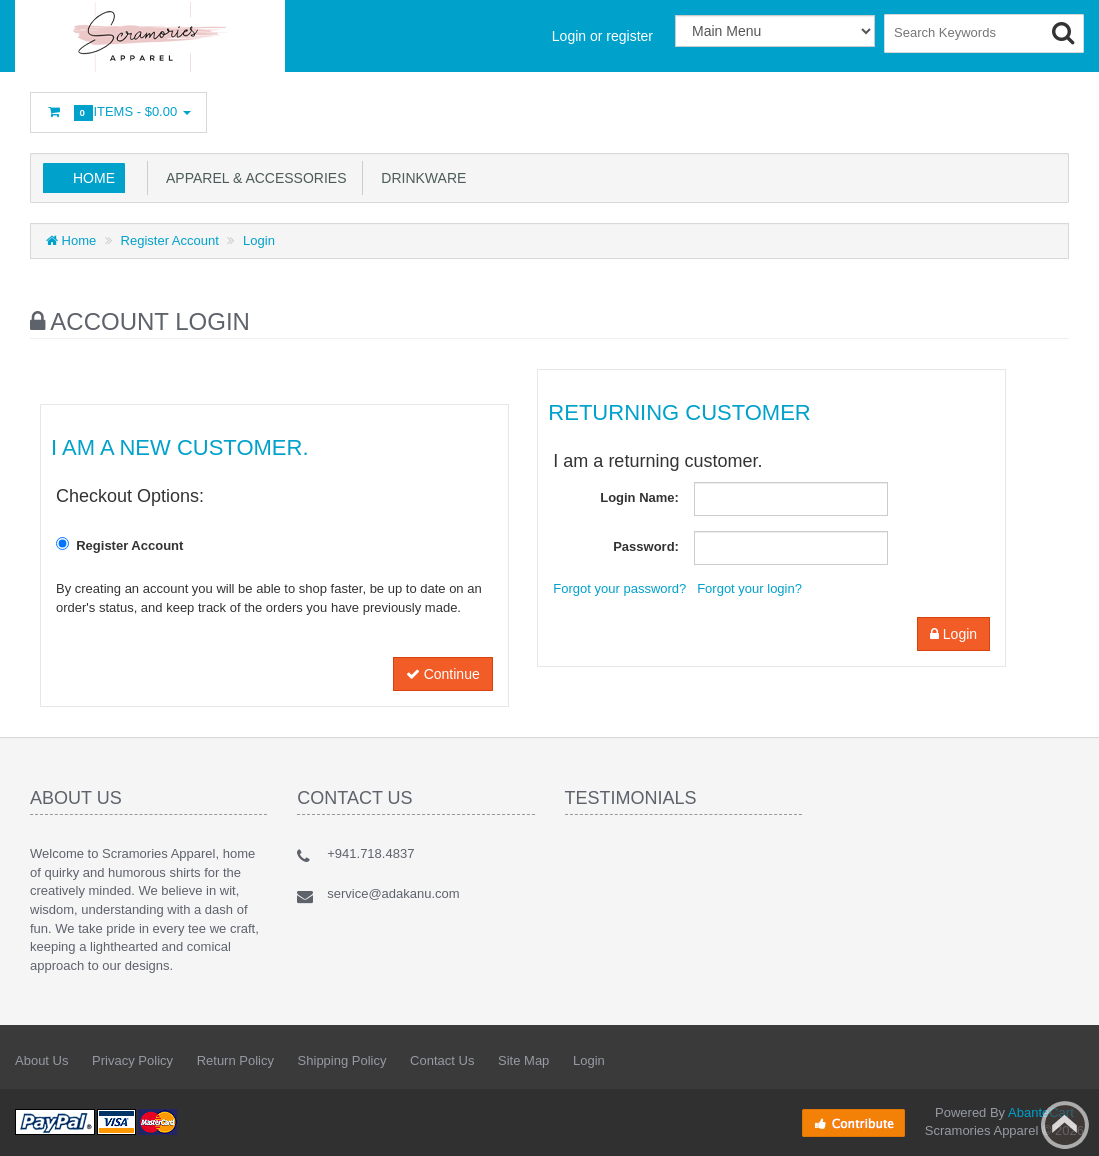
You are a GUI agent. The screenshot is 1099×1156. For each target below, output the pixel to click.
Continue (443, 674)
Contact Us (442, 1060)
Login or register (602, 36)
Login (259, 240)
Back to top (1065, 1125)
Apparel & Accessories (253, 178)
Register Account (170, 240)
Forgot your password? (619, 588)
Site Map (523, 1060)
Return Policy (235, 1060)
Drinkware (420, 178)
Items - (118, 112)
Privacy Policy (132, 1060)
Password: (646, 546)
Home (94, 178)
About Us (41, 1060)
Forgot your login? (749, 588)
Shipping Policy (342, 1060)
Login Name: (639, 497)
